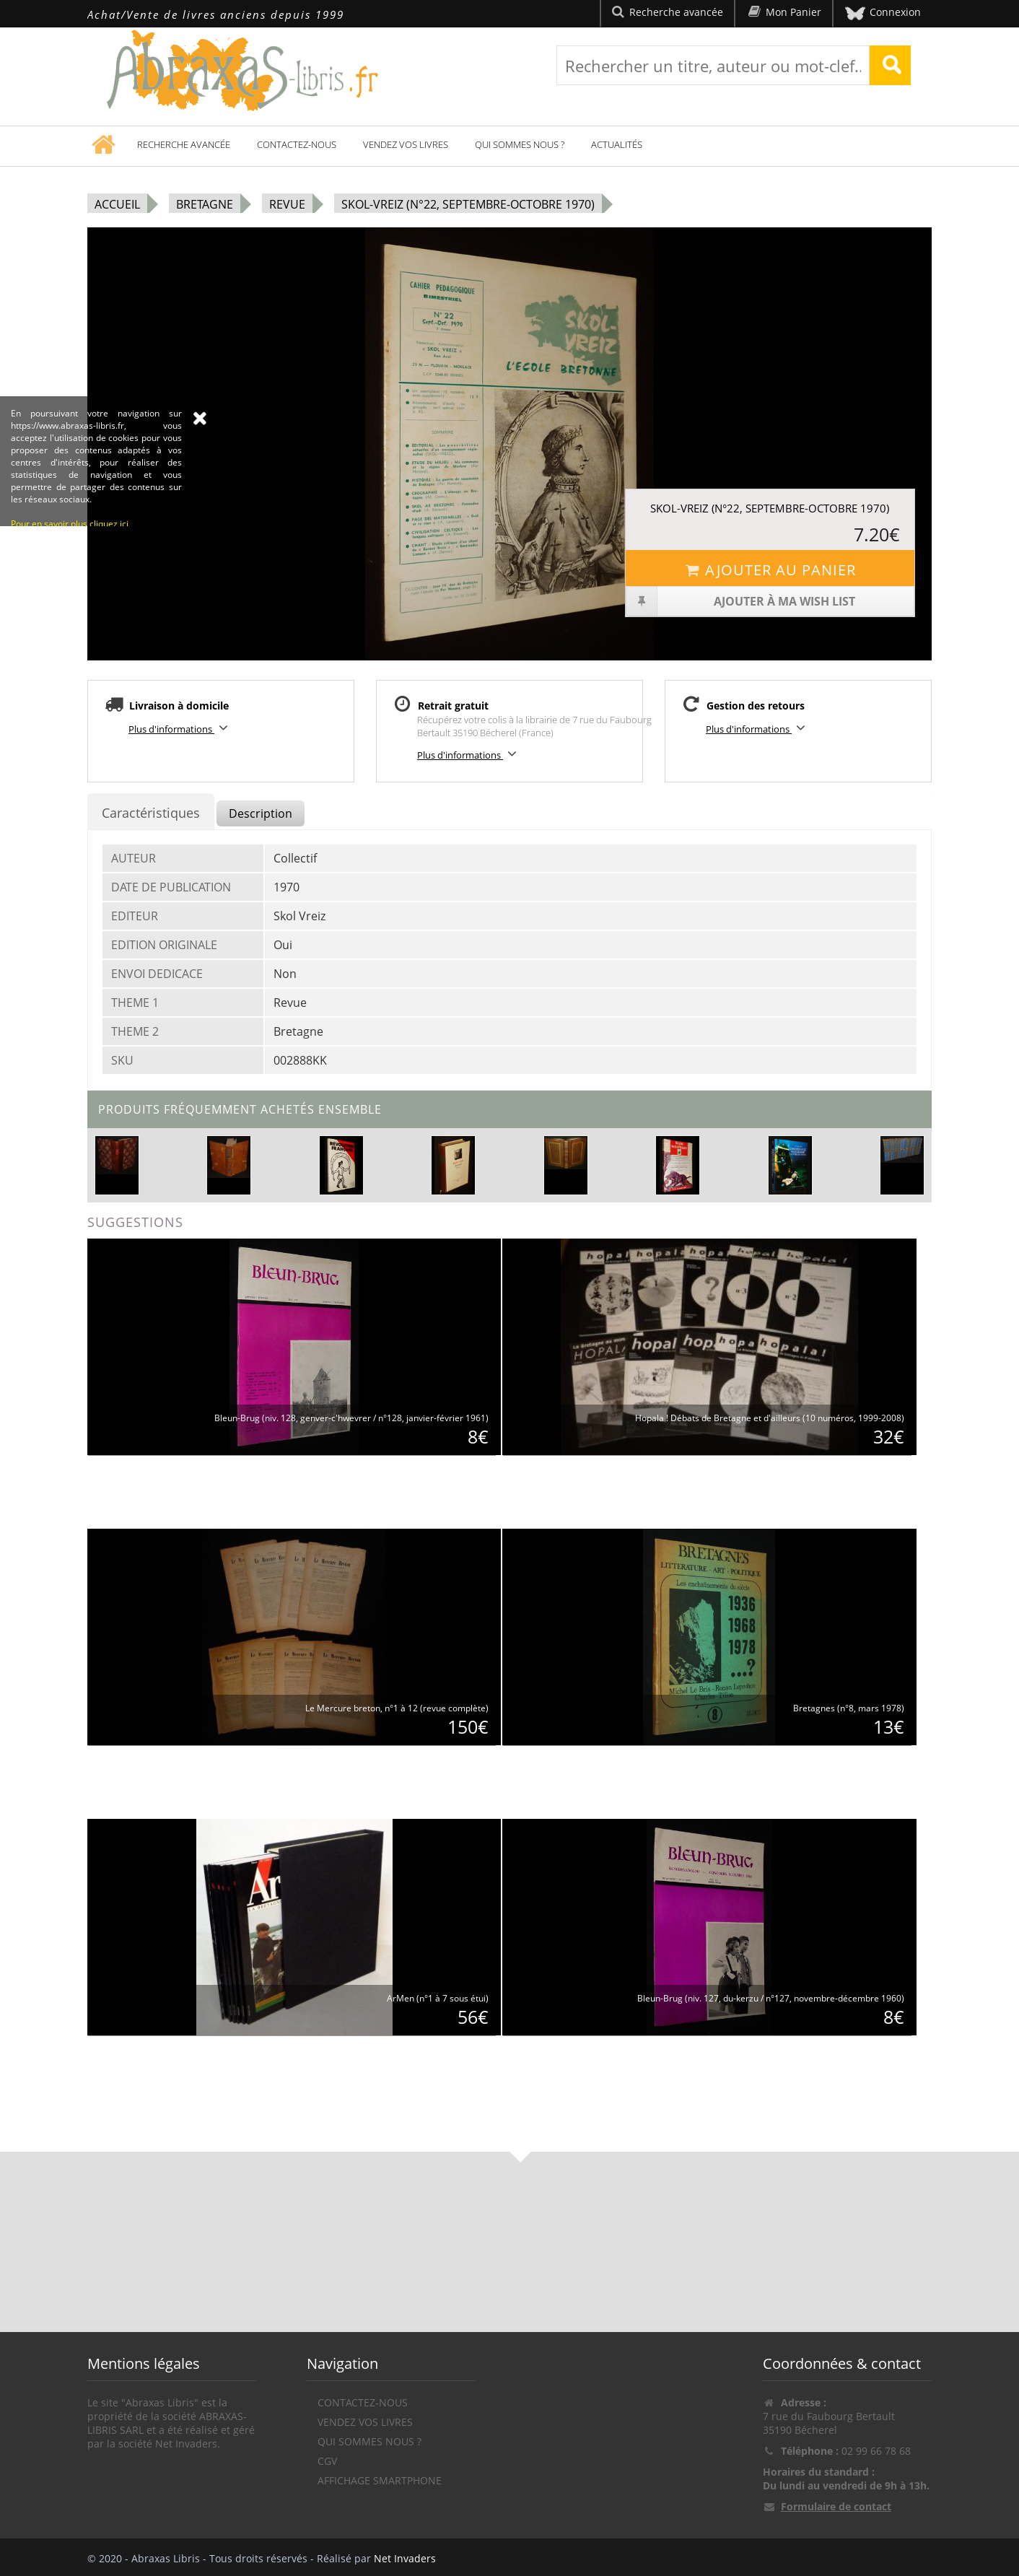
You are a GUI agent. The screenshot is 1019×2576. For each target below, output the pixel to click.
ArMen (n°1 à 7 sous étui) (438, 1998)
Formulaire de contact (836, 2506)
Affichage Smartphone (380, 2480)
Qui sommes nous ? (519, 144)
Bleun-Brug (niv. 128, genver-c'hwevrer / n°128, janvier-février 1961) (351, 1418)
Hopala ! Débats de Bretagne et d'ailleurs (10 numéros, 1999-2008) (769, 1418)
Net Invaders (405, 2558)
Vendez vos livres (405, 144)
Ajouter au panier (769, 570)
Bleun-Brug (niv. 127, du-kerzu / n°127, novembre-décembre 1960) (770, 1998)
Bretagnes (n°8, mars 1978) (848, 1708)
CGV (327, 2461)
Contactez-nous (296, 144)
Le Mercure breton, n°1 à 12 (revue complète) (397, 1708)
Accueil (117, 204)
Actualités (616, 144)
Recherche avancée (183, 144)
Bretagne (204, 204)
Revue (287, 204)
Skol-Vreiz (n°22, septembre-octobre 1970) (468, 204)
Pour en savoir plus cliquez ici (69, 677)
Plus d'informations (180, 727)
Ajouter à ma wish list (741, 601)
